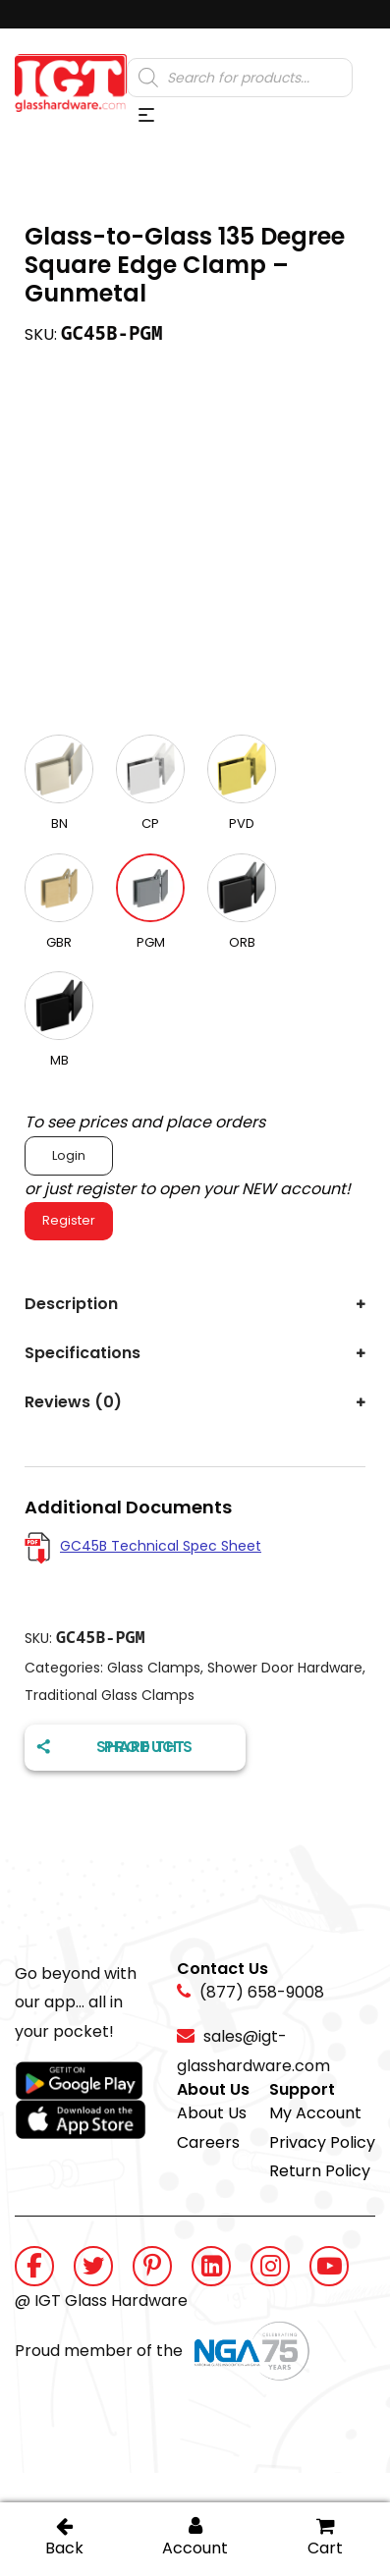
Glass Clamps (153, 1667)
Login (68, 1155)
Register (68, 1220)
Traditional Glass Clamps (110, 1695)
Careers (208, 2142)
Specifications (82, 1353)
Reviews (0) (73, 1402)
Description (71, 1303)
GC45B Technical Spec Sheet (160, 1546)
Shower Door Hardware (284, 1667)
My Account (315, 2113)
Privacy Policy (322, 2142)
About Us (212, 2113)
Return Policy (319, 2171)
